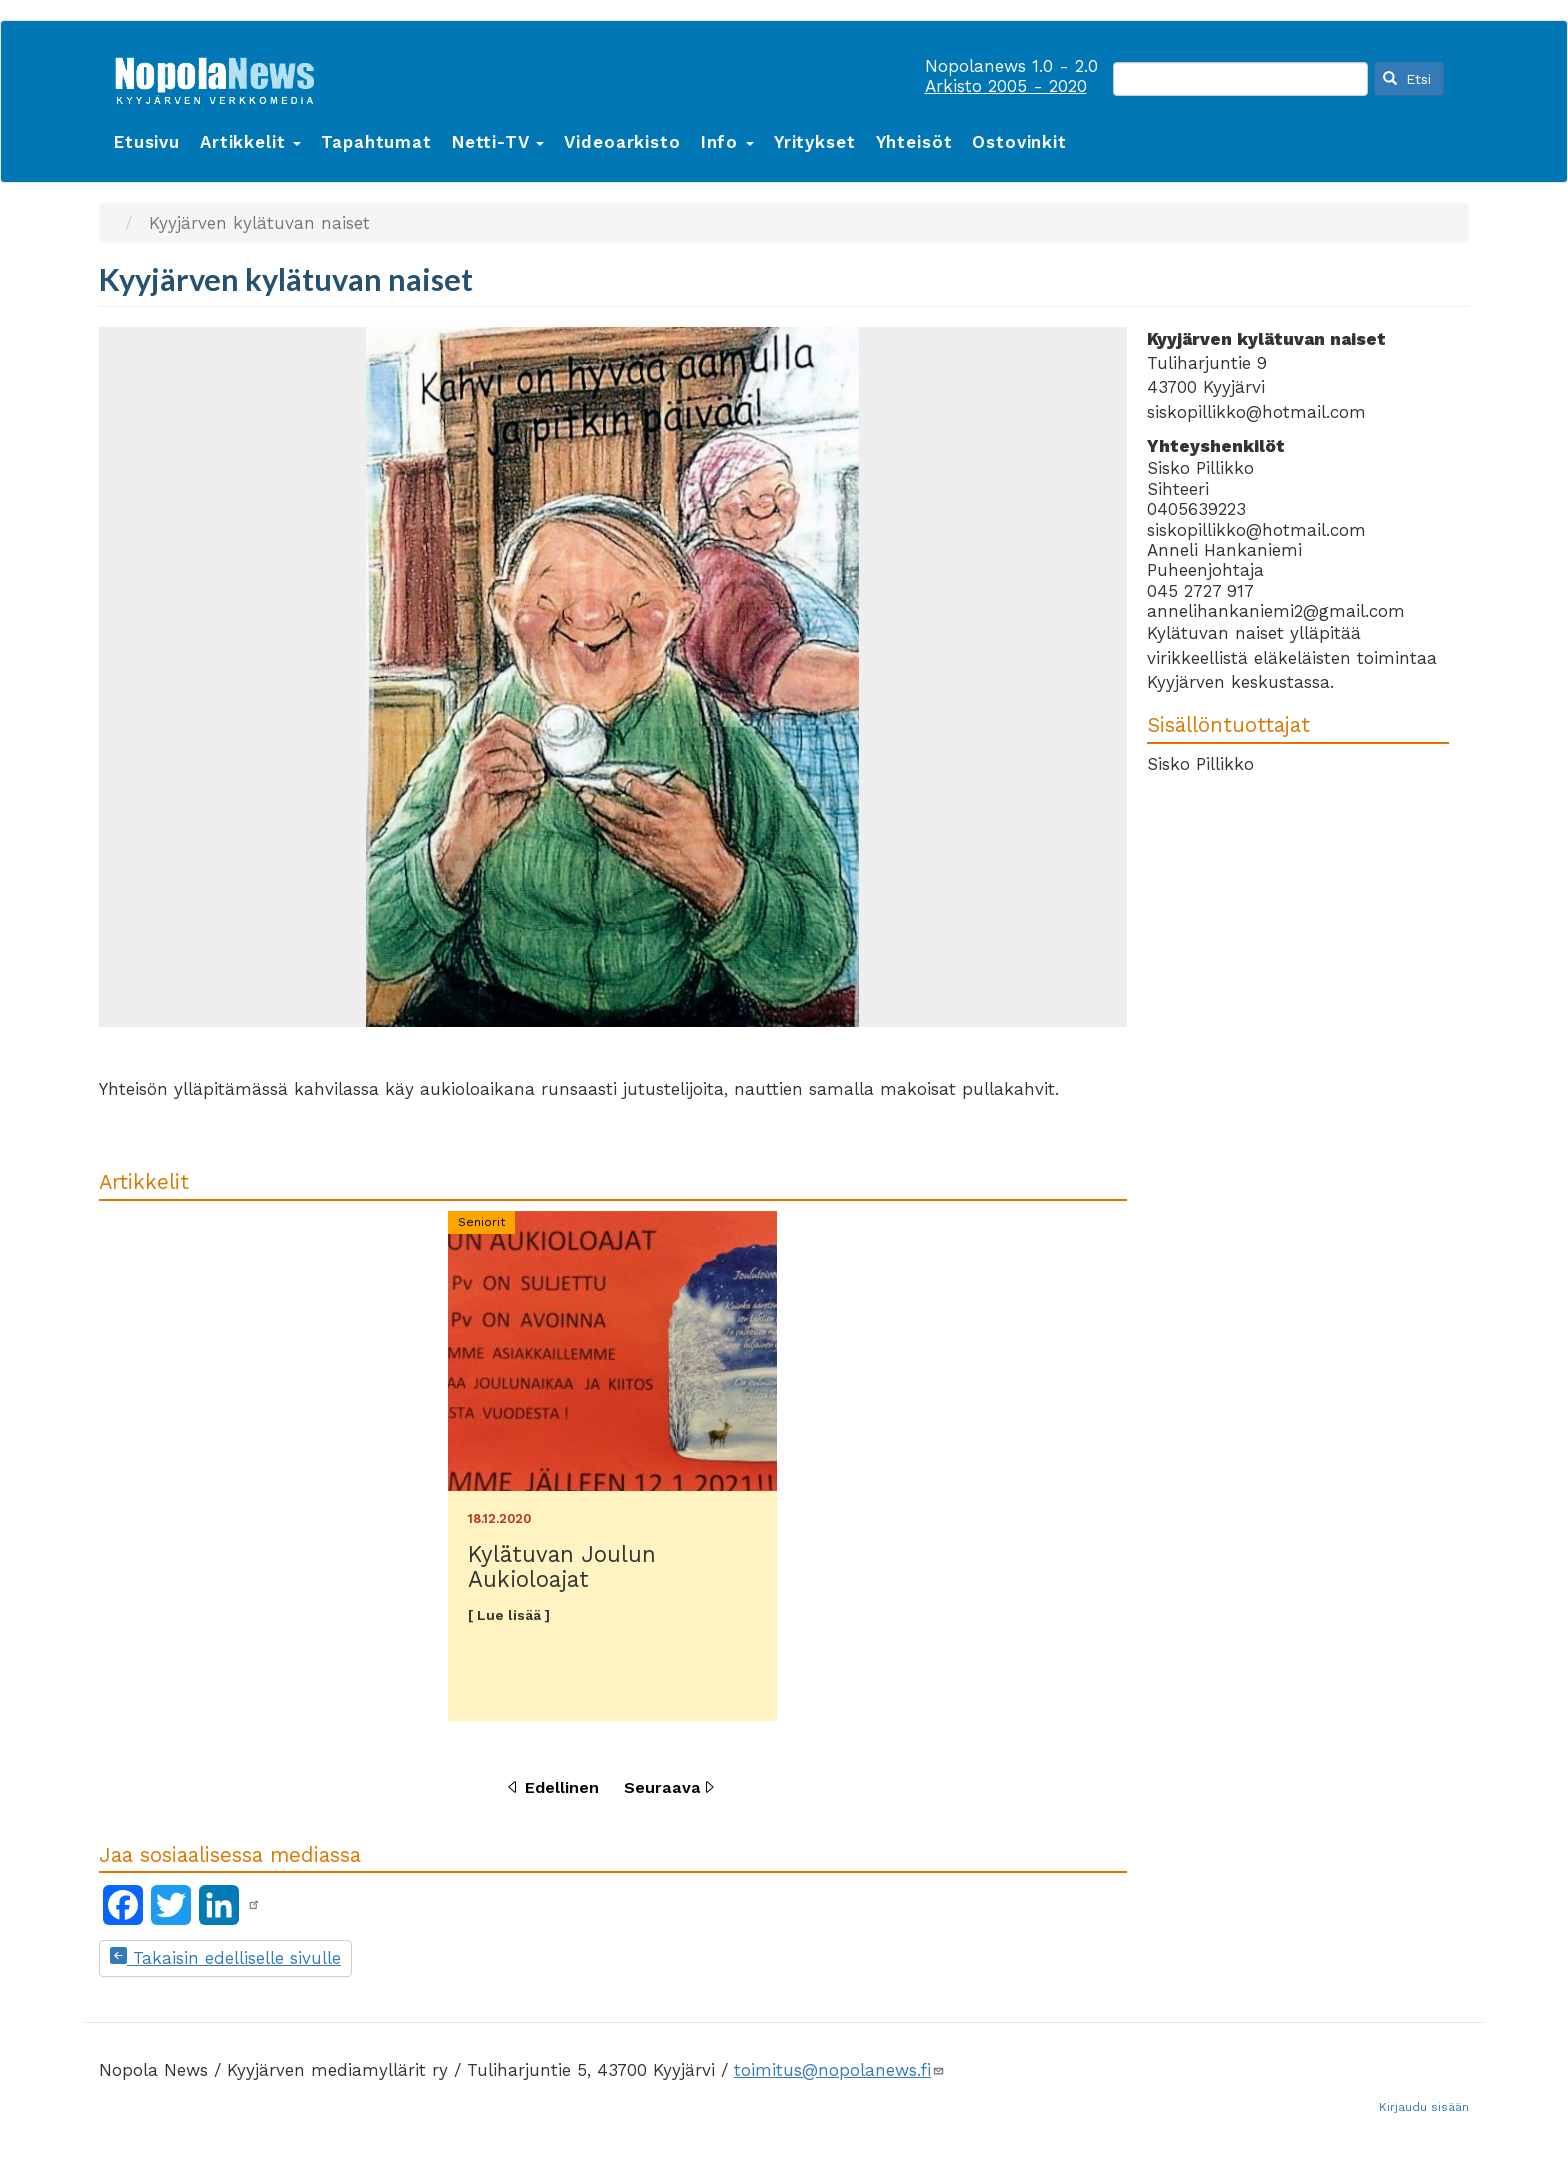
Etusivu (147, 142)
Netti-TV (498, 142)
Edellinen (562, 1787)
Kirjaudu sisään (1424, 2107)
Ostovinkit (1019, 142)
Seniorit (481, 1222)
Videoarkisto (622, 142)
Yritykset (815, 142)
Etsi (1407, 79)
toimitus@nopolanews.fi (839, 2070)
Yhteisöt (914, 142)
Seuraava (662, 1787)
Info (727, 142)
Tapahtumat (376, 142)
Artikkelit (250, 142)
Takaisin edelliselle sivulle (225, 1958)
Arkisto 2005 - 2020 (1006, 86)
